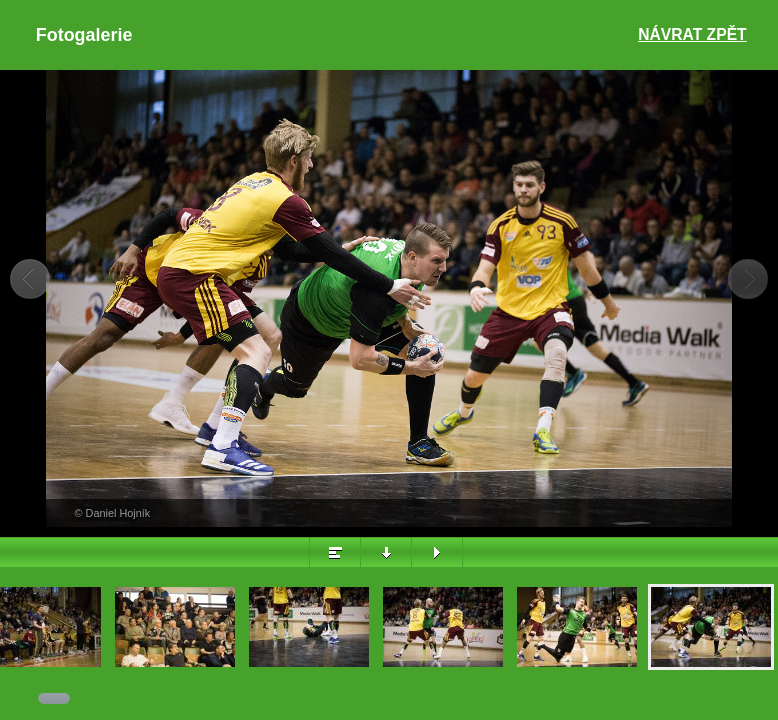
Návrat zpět (692, 34)
